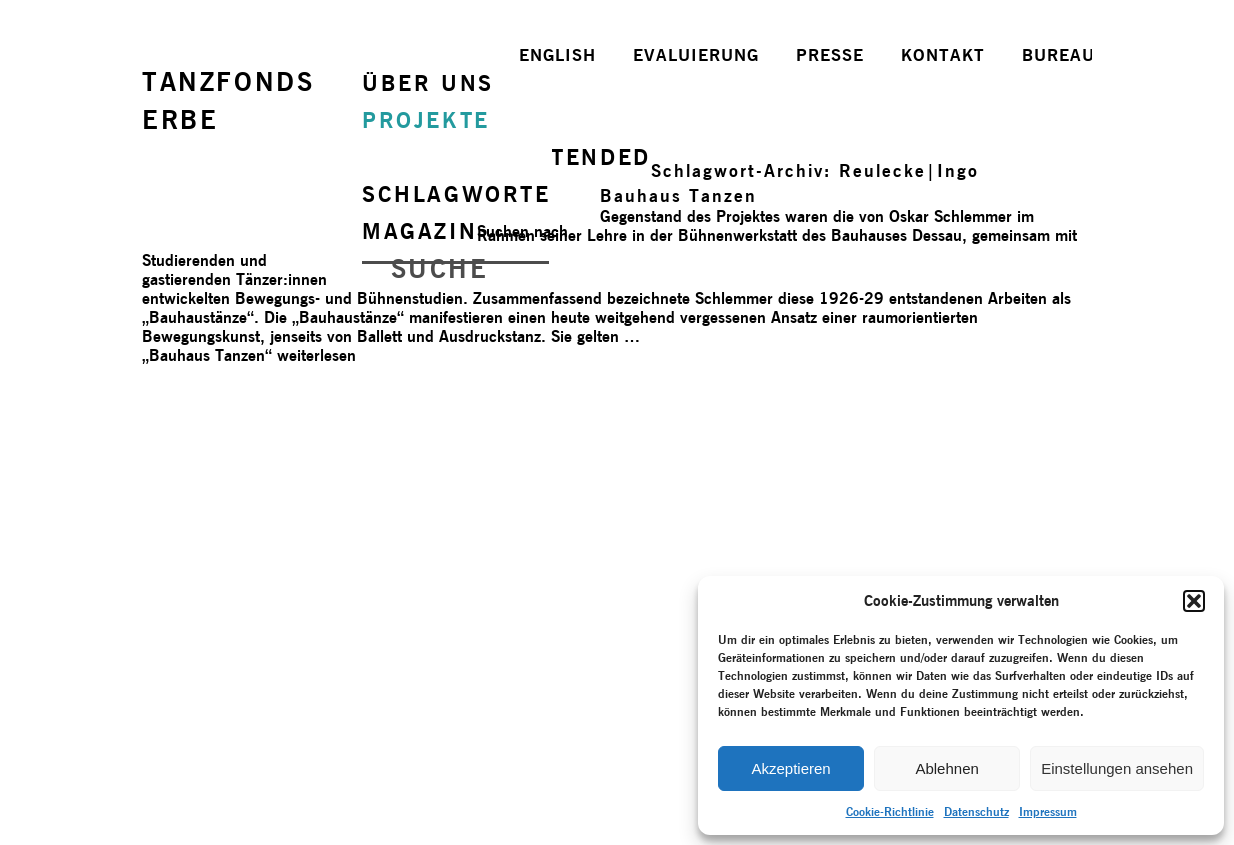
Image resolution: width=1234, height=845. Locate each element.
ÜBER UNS (428, 83)
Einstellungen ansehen (1117, 768)
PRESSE (830, 55)
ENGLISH (557, 55)
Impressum (1048, 811)
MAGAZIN (419, 231)
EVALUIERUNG (696, 55)
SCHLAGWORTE (456, 194)
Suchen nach (522, 231)
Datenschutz (976, 811)
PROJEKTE (426, 120)
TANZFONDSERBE (228, 100)
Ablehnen (946, 768)
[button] (1194, 601)
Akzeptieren (790, 768)
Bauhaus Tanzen (678, 195)
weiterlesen (249, 355)
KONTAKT (943, 55)
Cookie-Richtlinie (890, 811)
